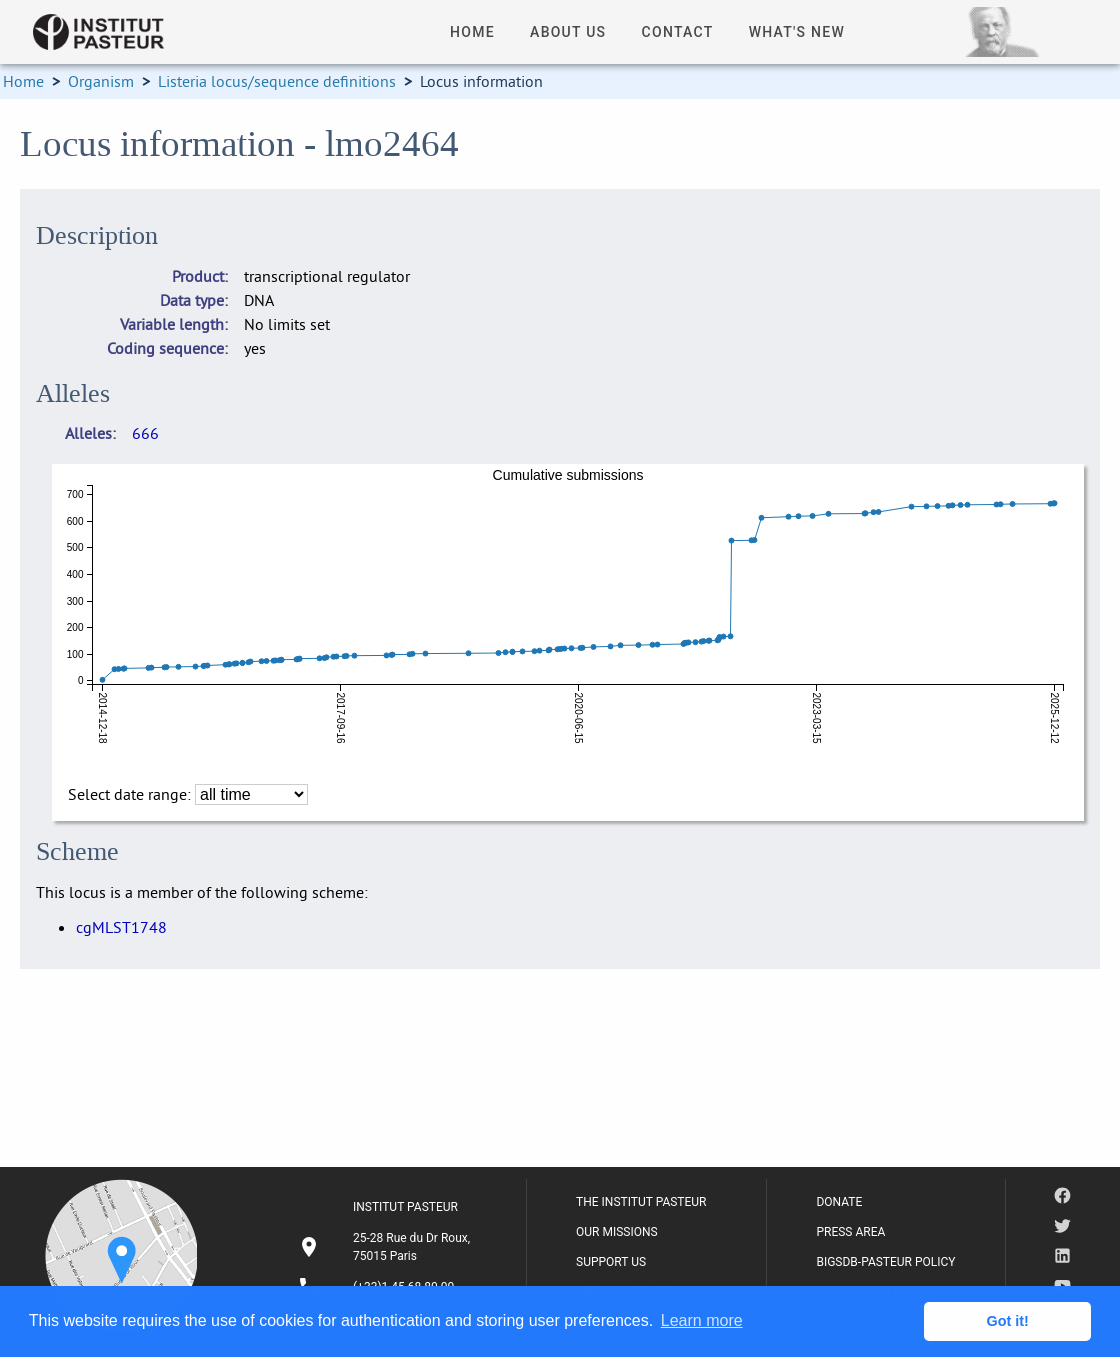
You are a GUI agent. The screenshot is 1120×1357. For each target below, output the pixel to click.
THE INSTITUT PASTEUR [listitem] (641, 1202)
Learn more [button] (702, 1320)
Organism (101, 81)
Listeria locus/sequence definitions (277, 81)
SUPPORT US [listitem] (611, 1262)
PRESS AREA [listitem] (850, 1232)
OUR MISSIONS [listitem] (617, 1232)
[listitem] (387, 1247)
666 (145, 433)
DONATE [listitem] (839, 1202)
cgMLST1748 (121, 927)
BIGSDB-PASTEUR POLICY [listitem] (885, 1262)
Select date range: (131, 794)
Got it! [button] (1008, 1321)
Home (23, 81)
